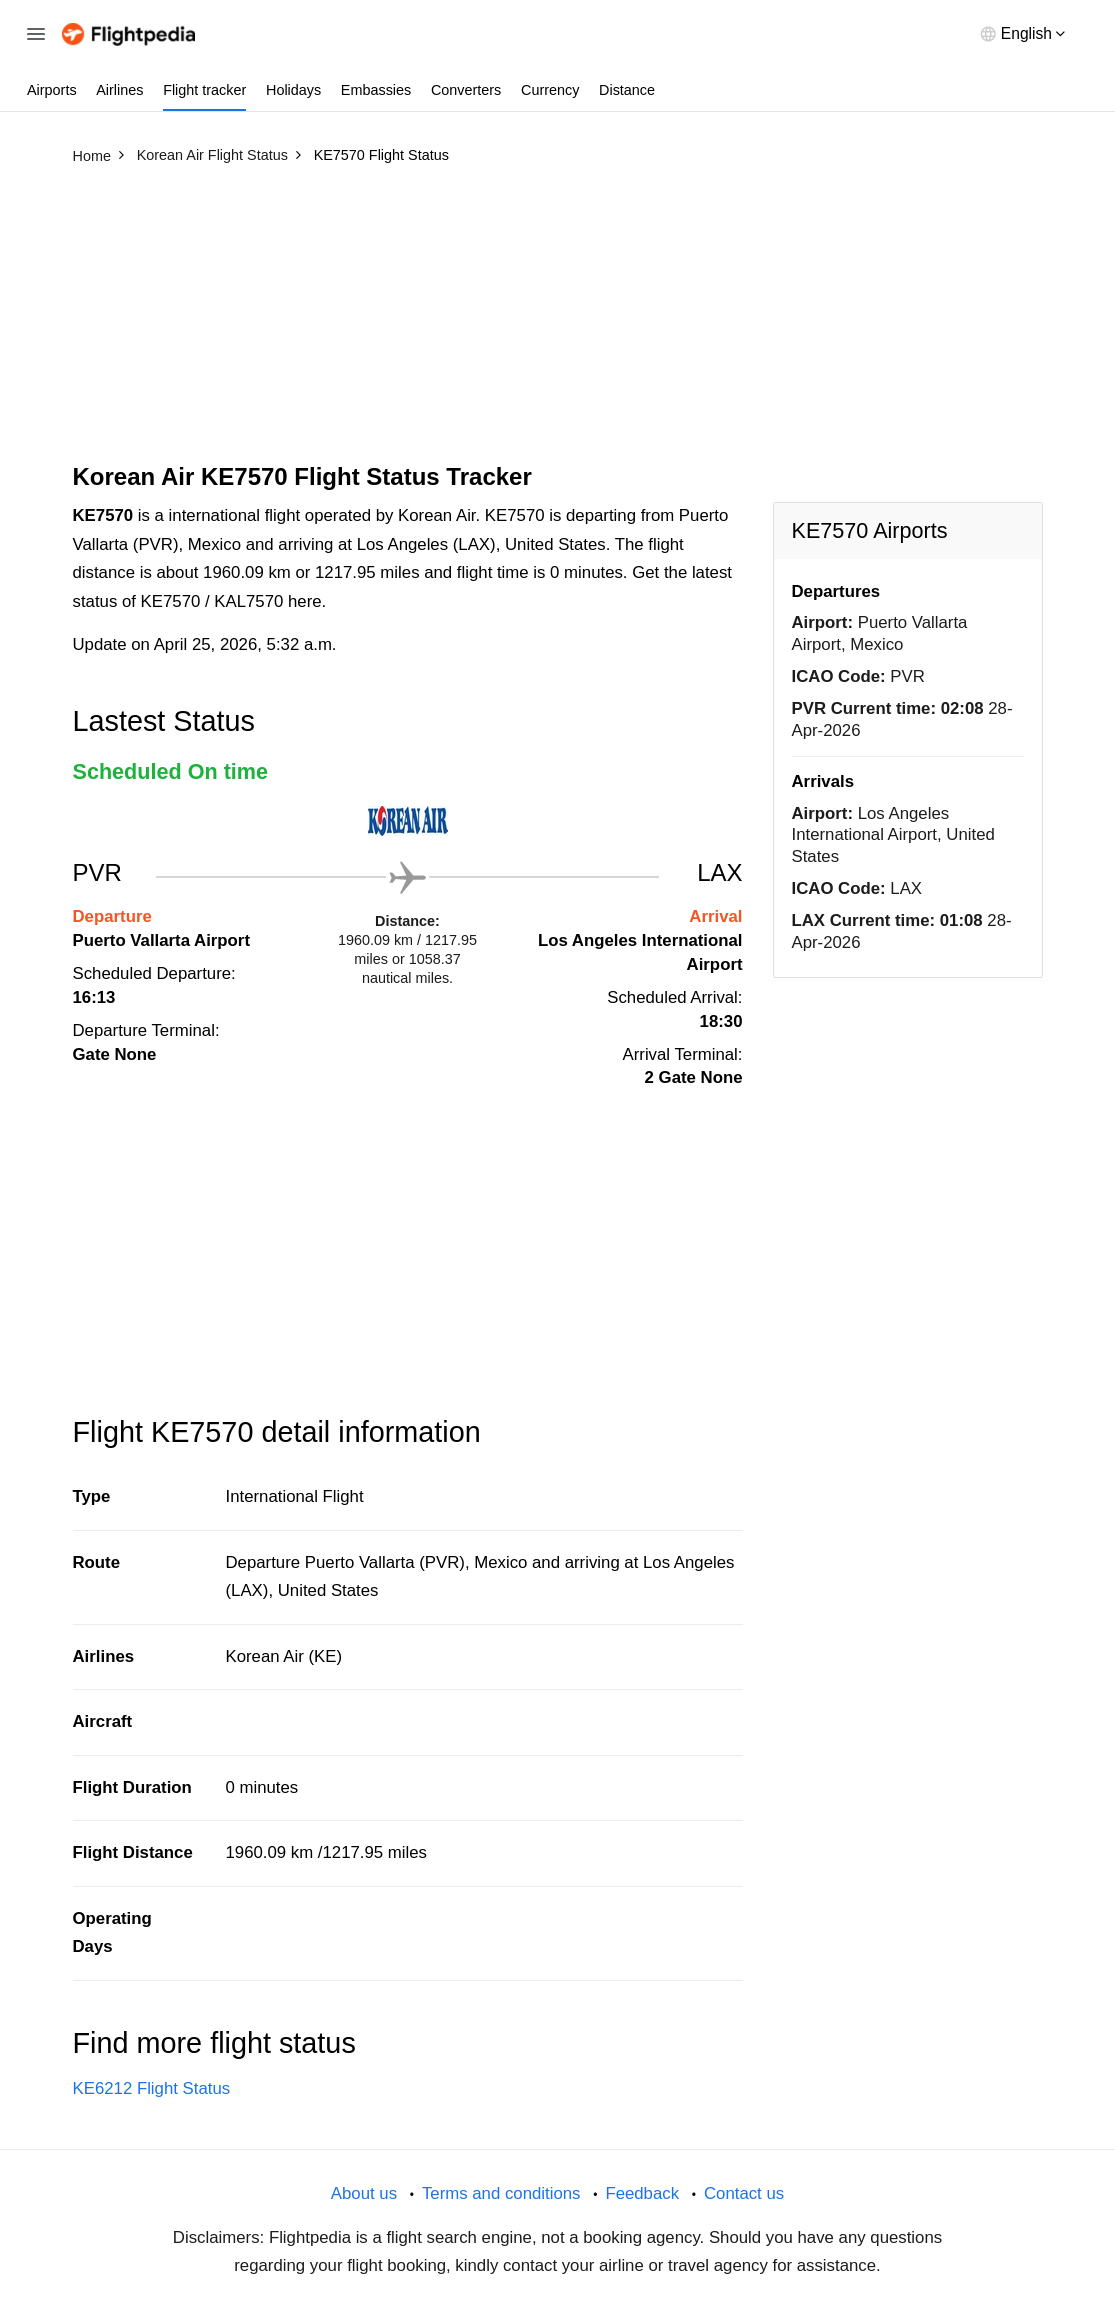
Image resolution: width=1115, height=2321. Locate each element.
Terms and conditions (501, 2193)
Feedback (642, 2193)
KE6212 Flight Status (152, 2088)
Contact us (744, 2193)
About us (364, 2193)
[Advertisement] (558, 323)
